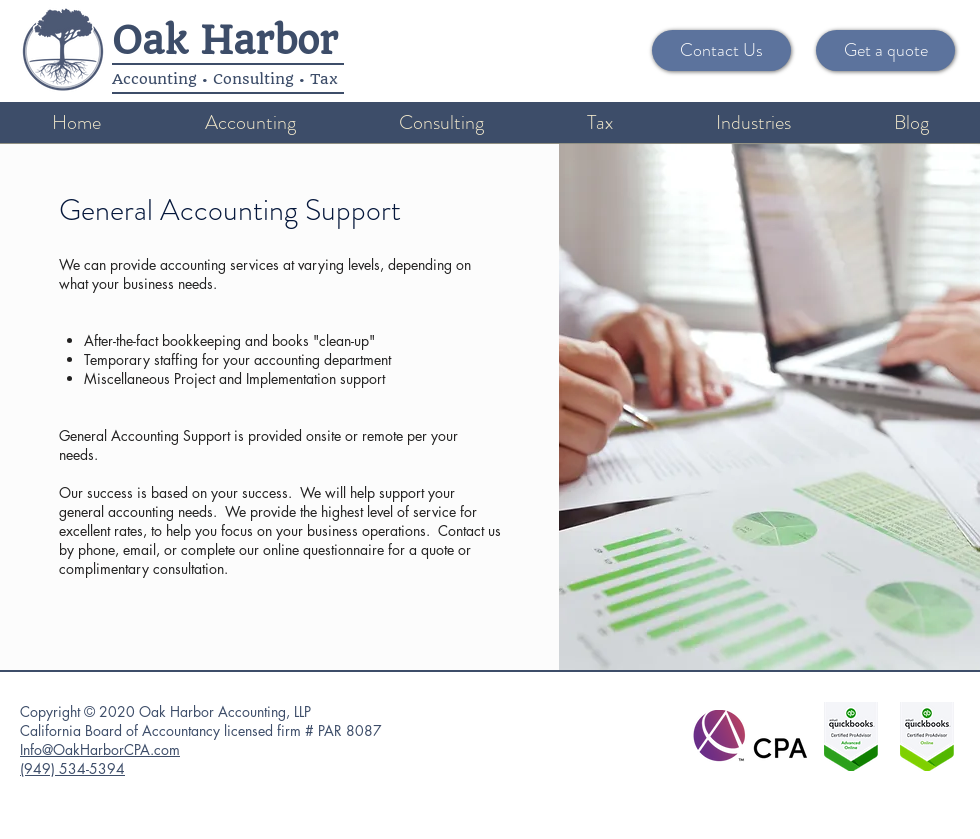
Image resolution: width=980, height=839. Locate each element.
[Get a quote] (885, 50)
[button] (250, 122)
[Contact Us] (721, 50)
